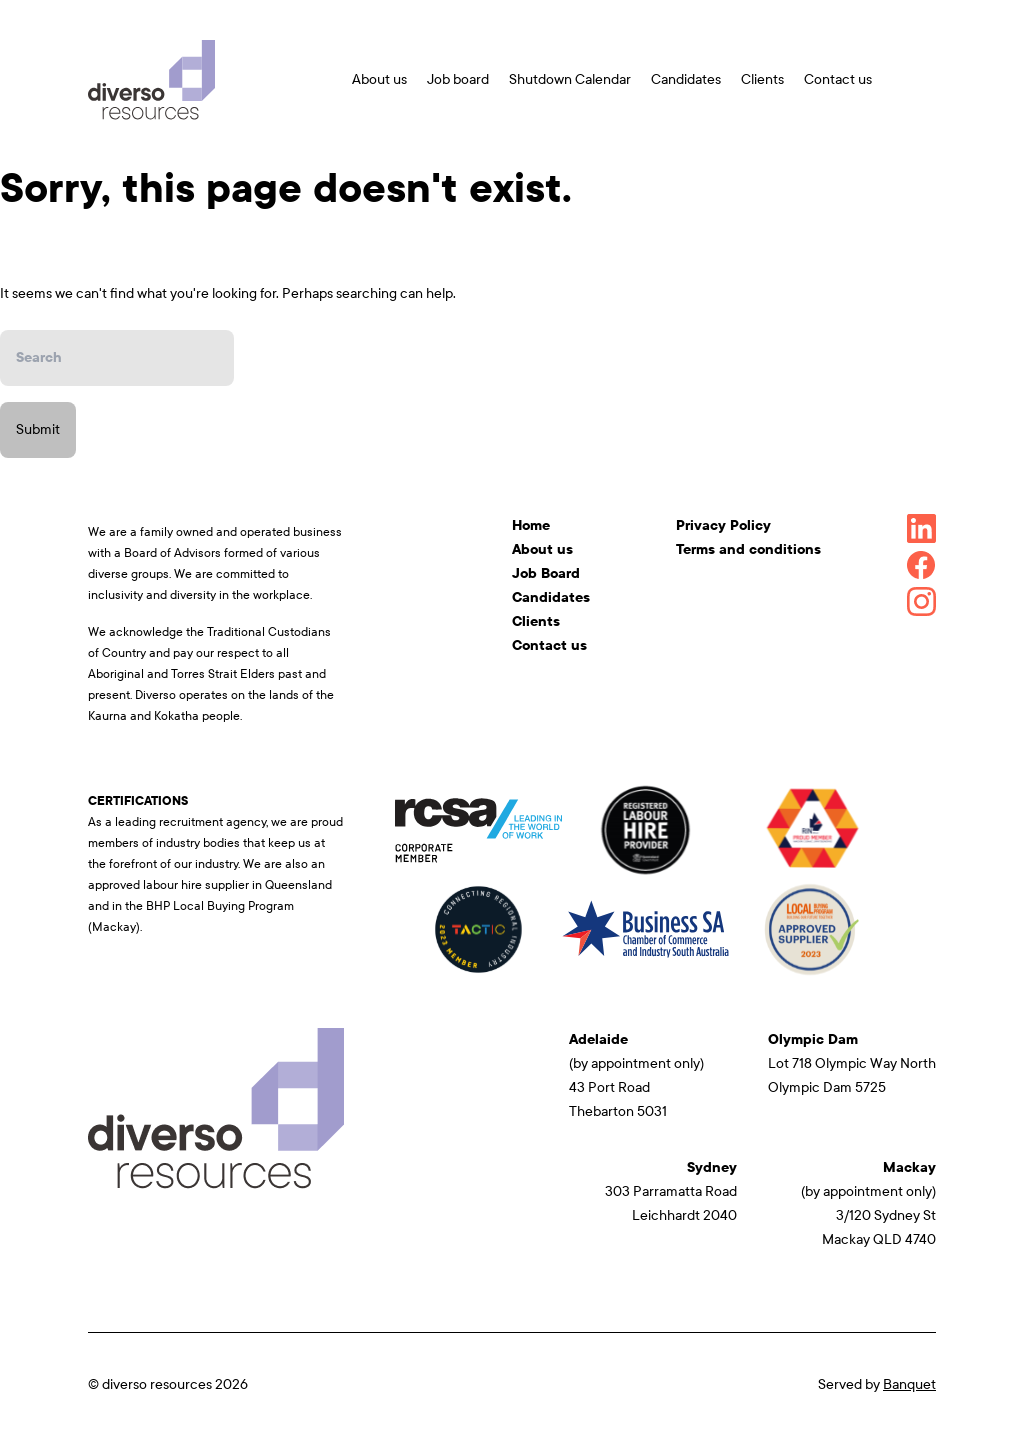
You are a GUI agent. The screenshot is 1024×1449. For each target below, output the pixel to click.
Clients (762, 79)
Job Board (546, 573)
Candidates (686, 79)
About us (379, 79)
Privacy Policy (723, 525)
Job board (458, 79)
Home (531, 525)
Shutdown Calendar (570, 79)
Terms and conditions (748, 549)
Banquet (909, 1384)
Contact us (838, 79)
